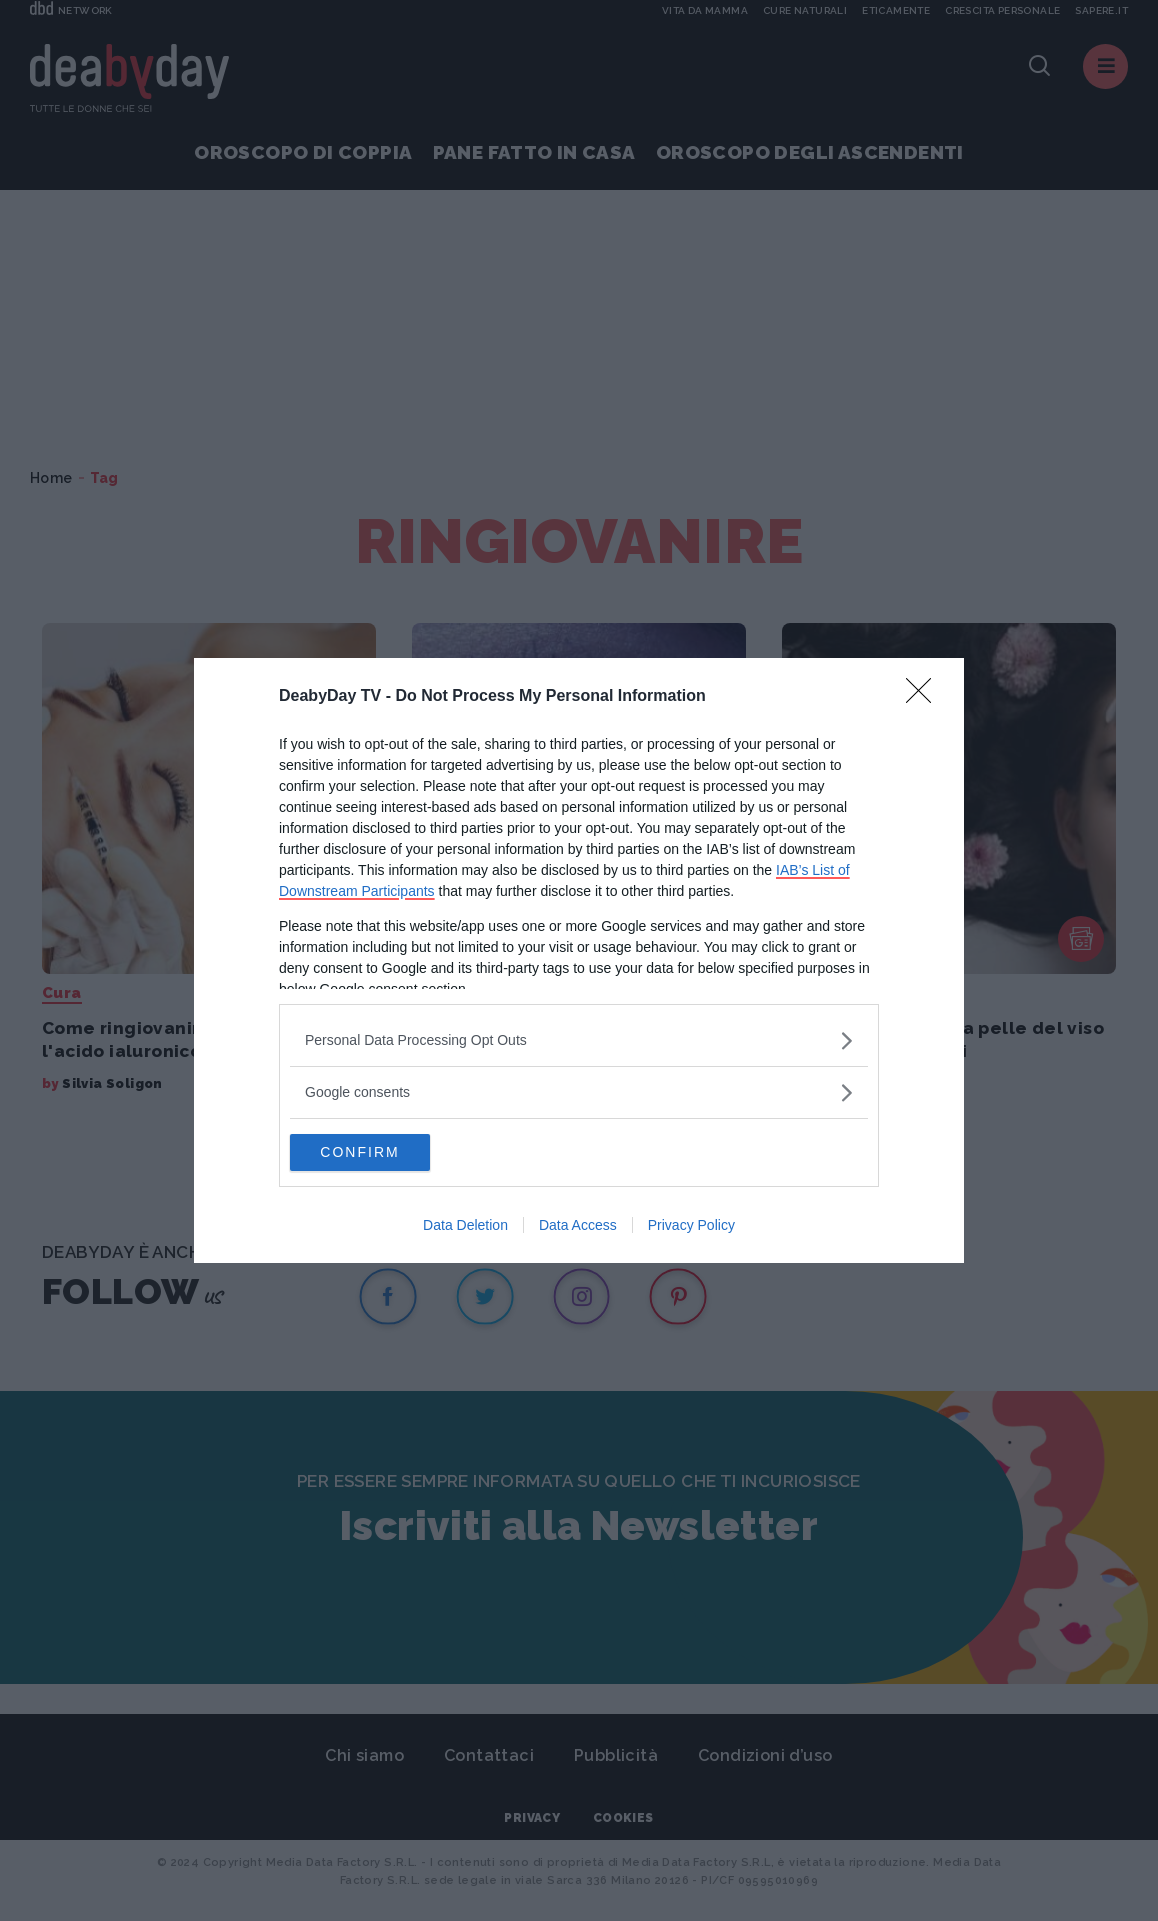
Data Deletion (465, 1227)
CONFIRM (384, 1153)
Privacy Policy (691, 1227)
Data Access (578, 1227)
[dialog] (579, 961)
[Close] (925, 696)
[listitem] (579, 1039)
